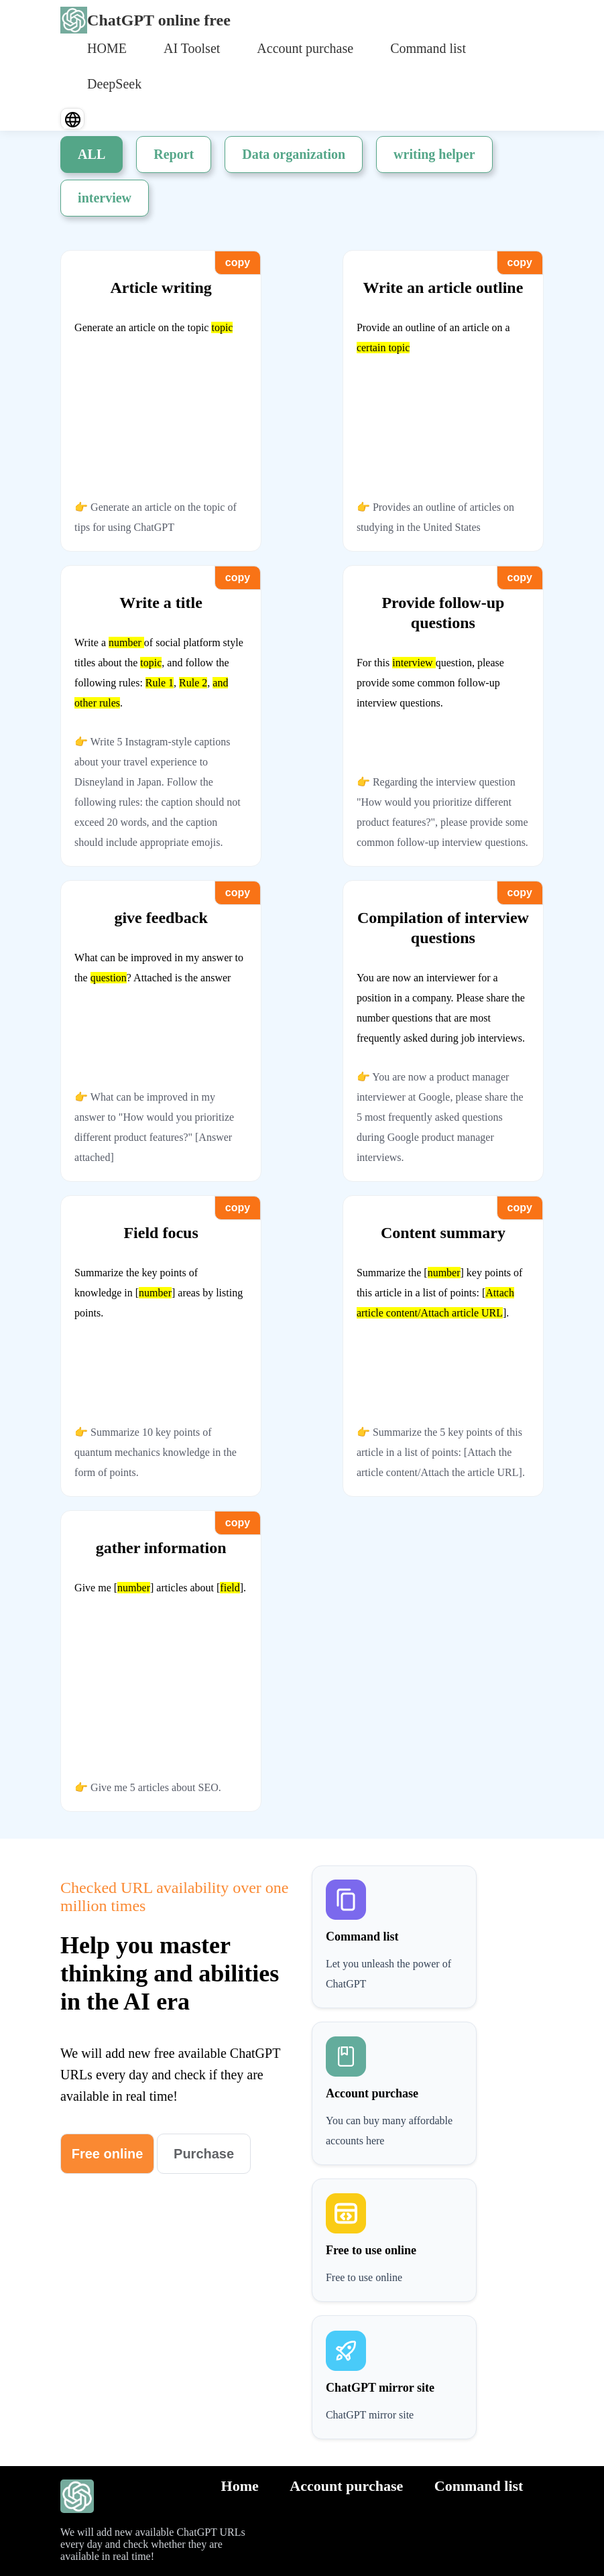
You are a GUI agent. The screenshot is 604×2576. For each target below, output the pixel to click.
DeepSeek (114, 83)
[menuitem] (107, 47)
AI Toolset (192, 48)
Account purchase (305, 48)
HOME (107, 48)
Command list (428, 48)
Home (240, 2485)
